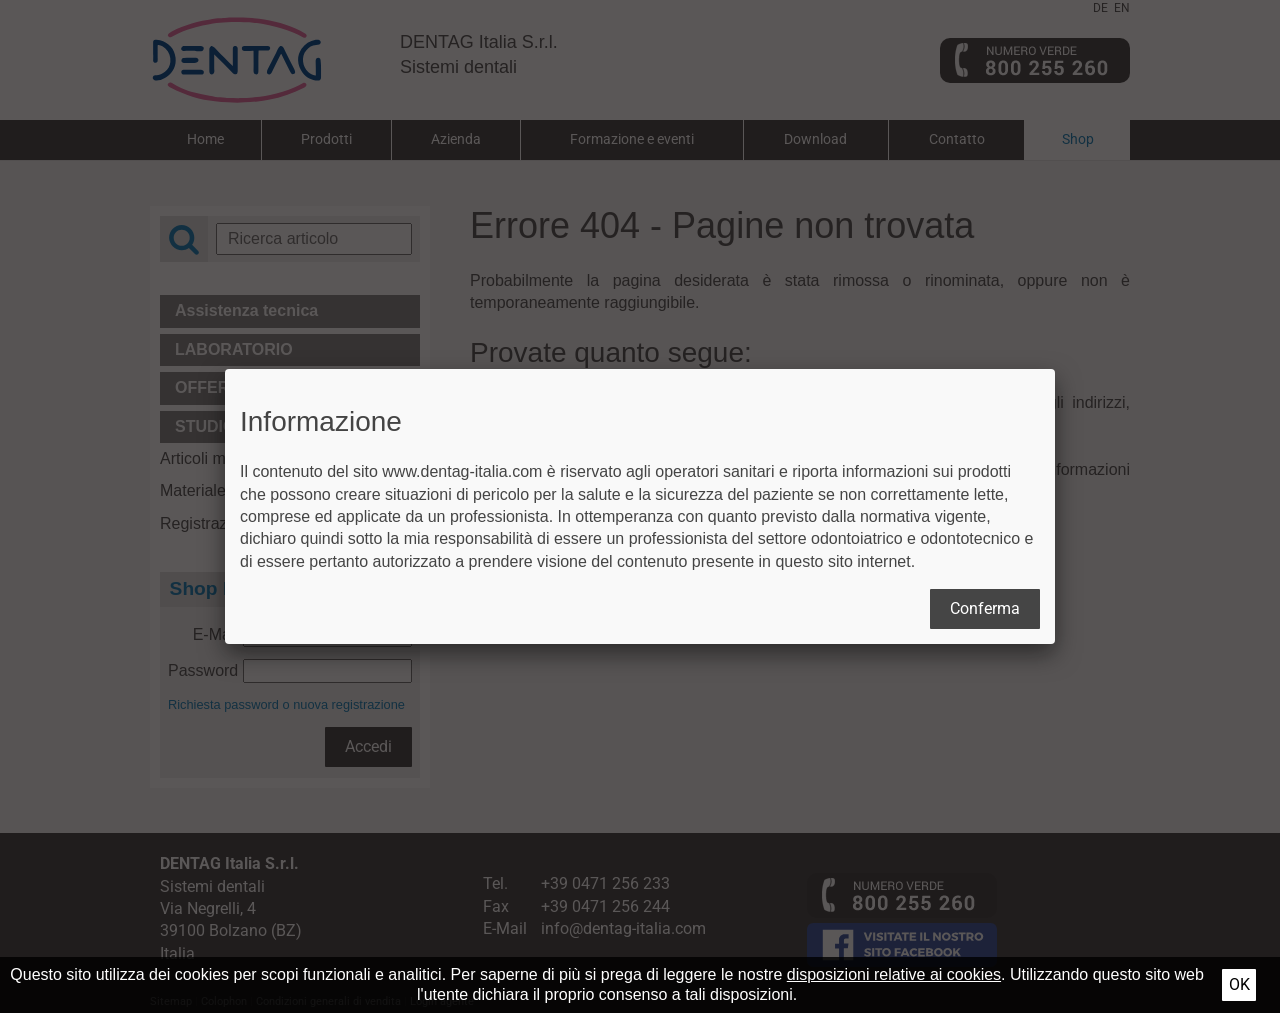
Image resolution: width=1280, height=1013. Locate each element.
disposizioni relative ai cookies (894, 974)
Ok (1239, 984)
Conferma (985, 608)
